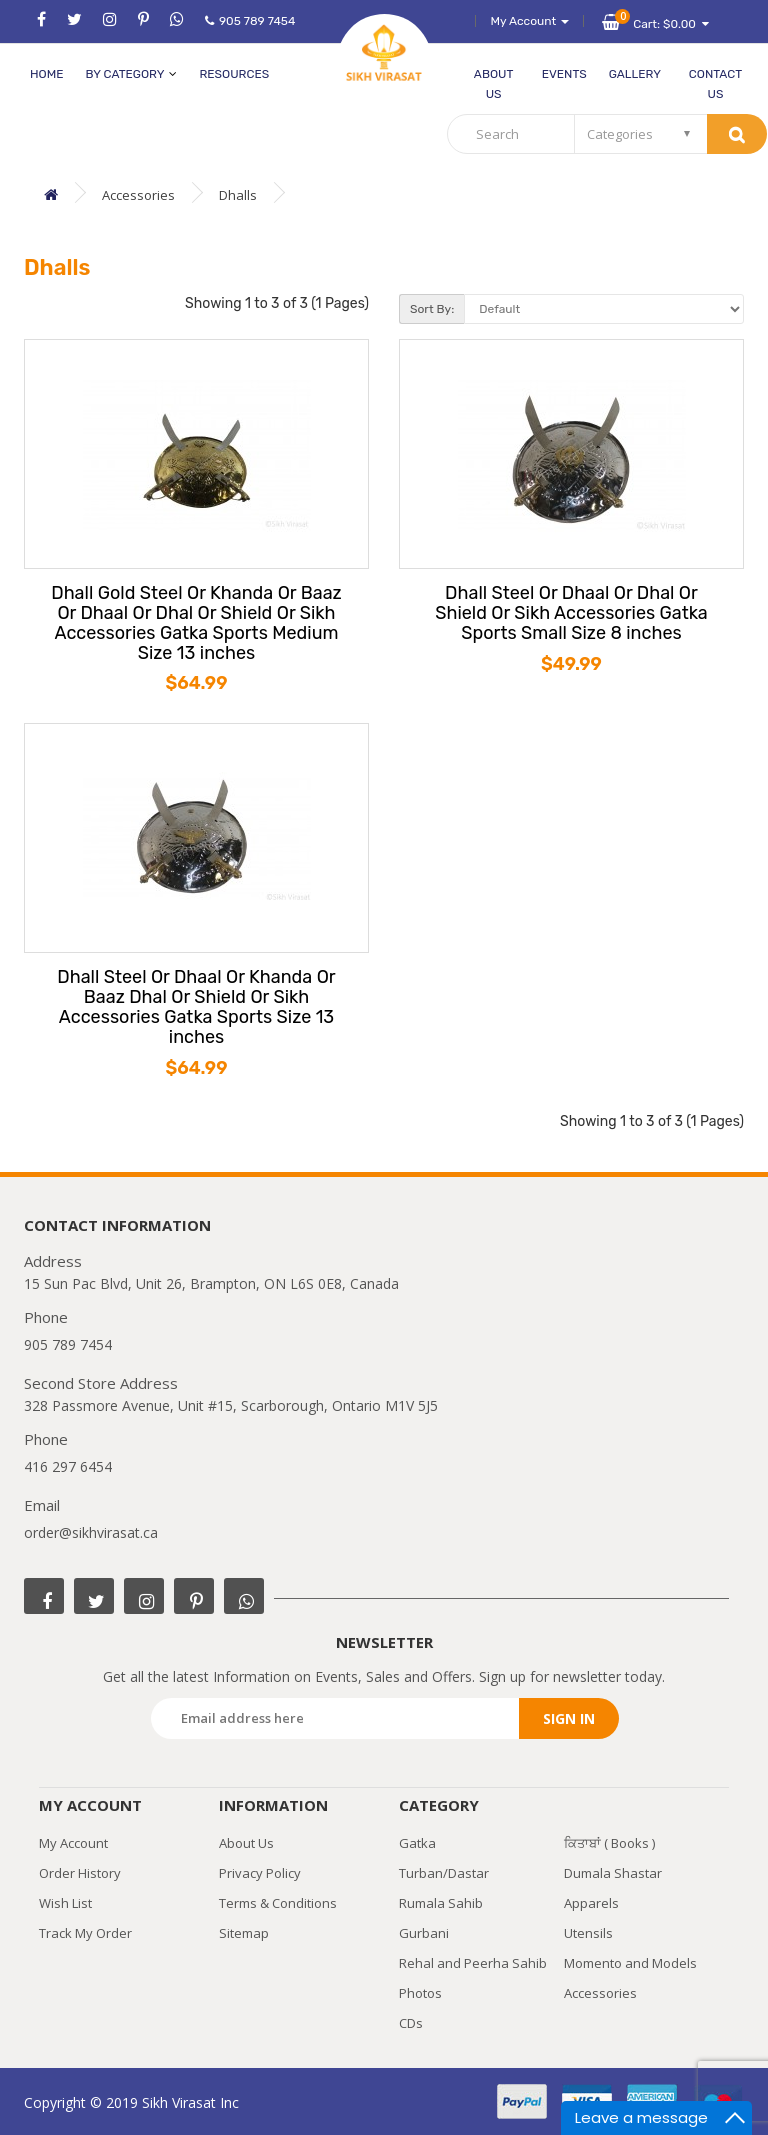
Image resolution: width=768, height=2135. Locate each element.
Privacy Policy (260, 1873)
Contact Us (715, 84)
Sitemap (244, 1933)
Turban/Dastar (444, 1873)
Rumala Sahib (441, 1903)
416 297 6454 (68, 1466)
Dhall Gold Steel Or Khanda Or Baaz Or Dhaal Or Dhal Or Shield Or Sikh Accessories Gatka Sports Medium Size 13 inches (196, 623)
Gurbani (424, 1933)
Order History (80, 1873)
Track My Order (85, 1933)
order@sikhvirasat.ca (91, 1532)
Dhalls (238, 195)
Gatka (417, 1843)
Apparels (591, 1903)
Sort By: (432, 309)
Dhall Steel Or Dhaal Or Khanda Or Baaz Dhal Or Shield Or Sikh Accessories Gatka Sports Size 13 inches (196, 1007)
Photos (420, 1993)
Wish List (65, 1903)
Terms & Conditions (278, 1903)
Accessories (138, 195)
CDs (411, 2023)
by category (131, 74)
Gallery (635, 74)
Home (46, 74)
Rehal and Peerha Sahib (473, 1963)
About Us (494, 84)
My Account (73, 1843)
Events (564, 74)
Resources (234, 74)
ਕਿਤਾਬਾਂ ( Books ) (609, 1843)
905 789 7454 (250, 21)
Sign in (569, 1718)
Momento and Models (630, 1963)
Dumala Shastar (613, 1873)
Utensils (588, 1933)
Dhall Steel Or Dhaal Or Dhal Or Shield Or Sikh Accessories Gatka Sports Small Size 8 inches (571, 613)
